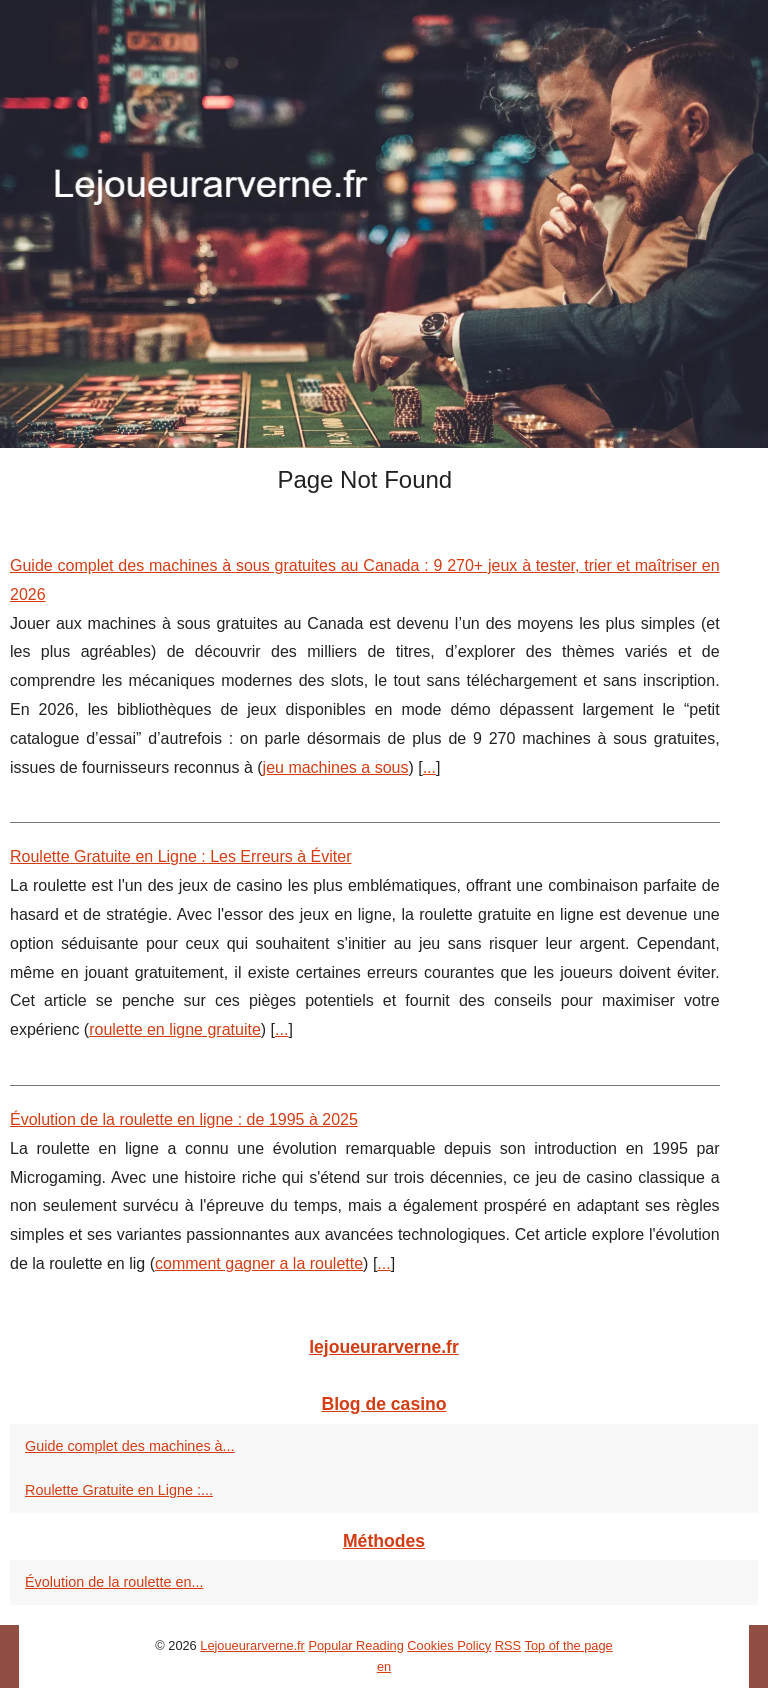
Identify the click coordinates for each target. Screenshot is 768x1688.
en (384, 1666)
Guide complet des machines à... (130, 1446)
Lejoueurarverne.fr (252, 1645)
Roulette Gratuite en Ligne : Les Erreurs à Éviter (181, 856)
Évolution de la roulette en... (114, 1582)
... (429, 767)
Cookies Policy (449, 1645)
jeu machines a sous (336, 767)
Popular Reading (355, 1645)
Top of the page (568, 1645)
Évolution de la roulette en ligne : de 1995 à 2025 (184, 1119)
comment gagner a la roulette (259, 1263)
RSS (508, 1645)
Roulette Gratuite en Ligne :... (119, 1490)
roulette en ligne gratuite (175, 1029)
